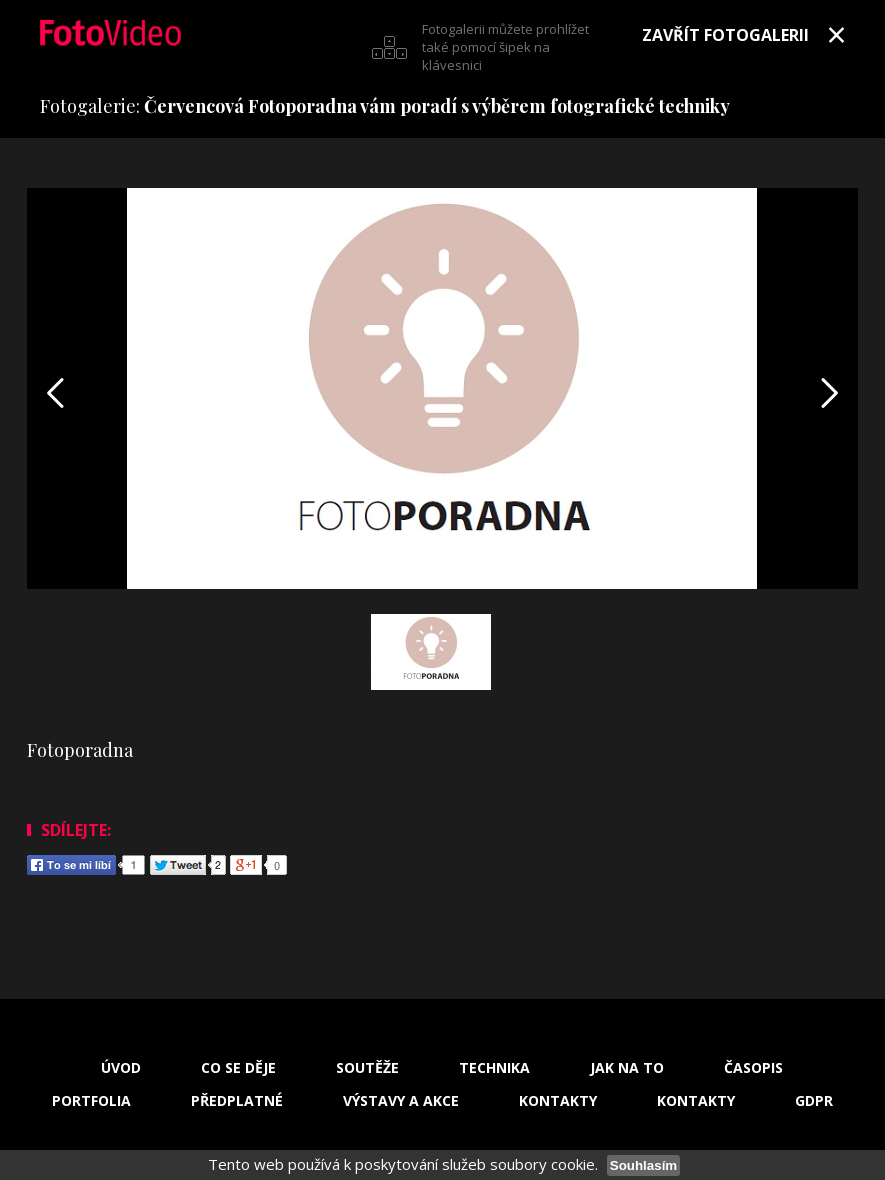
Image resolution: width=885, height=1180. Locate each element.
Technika (494, 1068)
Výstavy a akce (401, 1101)
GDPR (814, 1101)
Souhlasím (643, 1165)
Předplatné (237, 1101)
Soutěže (367, 1068)
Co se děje (238, 1068)
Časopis (753, 1068)
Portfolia (91, 1101)
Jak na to (627, 1068)
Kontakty (558, 1101)
